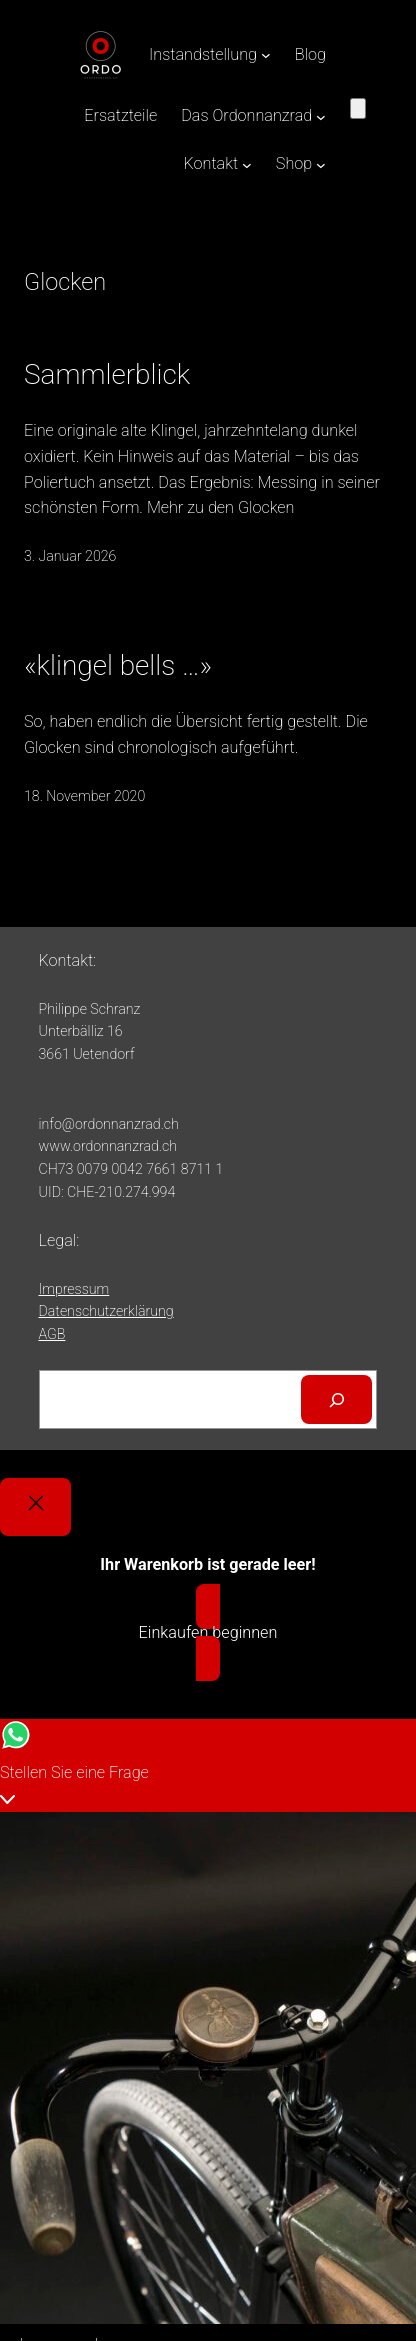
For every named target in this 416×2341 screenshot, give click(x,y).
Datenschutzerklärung (106, 1311)
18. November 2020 (84, 796)
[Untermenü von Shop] (321, 165)
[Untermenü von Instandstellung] (266, 55)
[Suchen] (336, 1400)
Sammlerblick (107, 374)
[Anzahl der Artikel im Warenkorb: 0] (358, 108)
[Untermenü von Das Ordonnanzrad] (321, 116)
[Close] (35, 1507)
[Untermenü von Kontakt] (247, 165)
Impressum (74, 1289)
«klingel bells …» (118, 665)
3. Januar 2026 (70, 556)
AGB (52, 1334)
